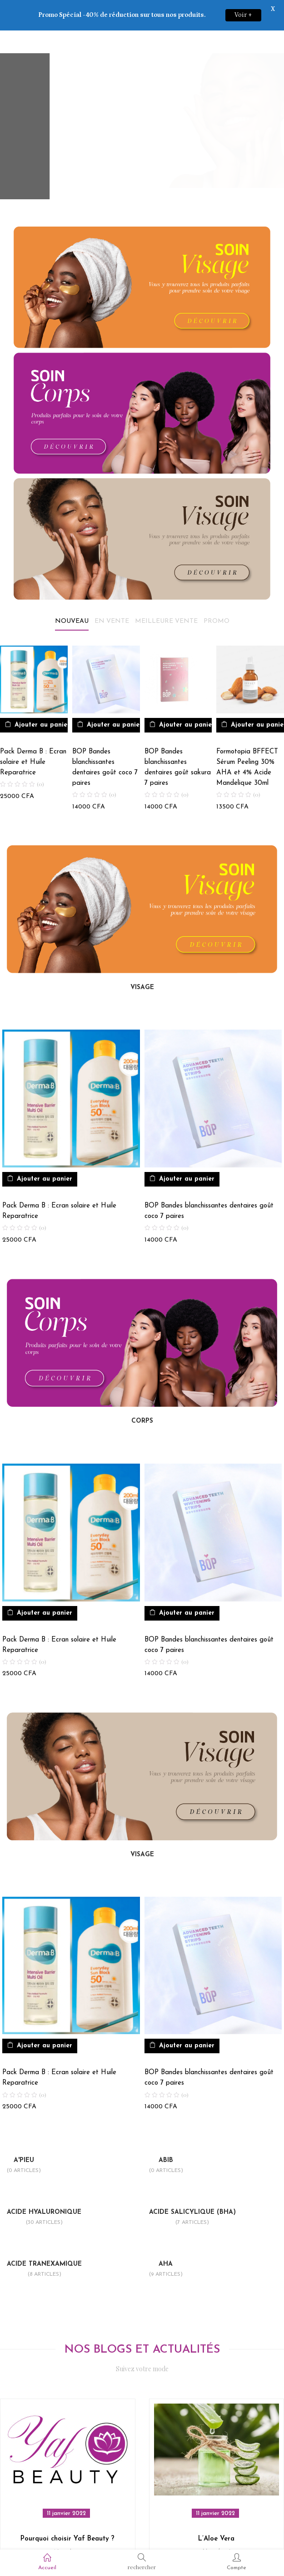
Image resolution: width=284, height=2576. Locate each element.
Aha (166, 2243)
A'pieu (24, 2139)
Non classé (68, 2525)
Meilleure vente (166, 594)
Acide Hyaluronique (44, 2191)
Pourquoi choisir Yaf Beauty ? (67, 2512)
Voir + (243, 15)
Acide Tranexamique (44, 2243)
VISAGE (142, 960)
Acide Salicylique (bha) (192, 2191)
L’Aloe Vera (216, 2512)
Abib (166, 2139)
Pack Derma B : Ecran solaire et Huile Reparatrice (33, 735)
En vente (112, 594)
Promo (216, 594)
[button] (37, 698)
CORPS (142, 1394)
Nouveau (72, 594)
